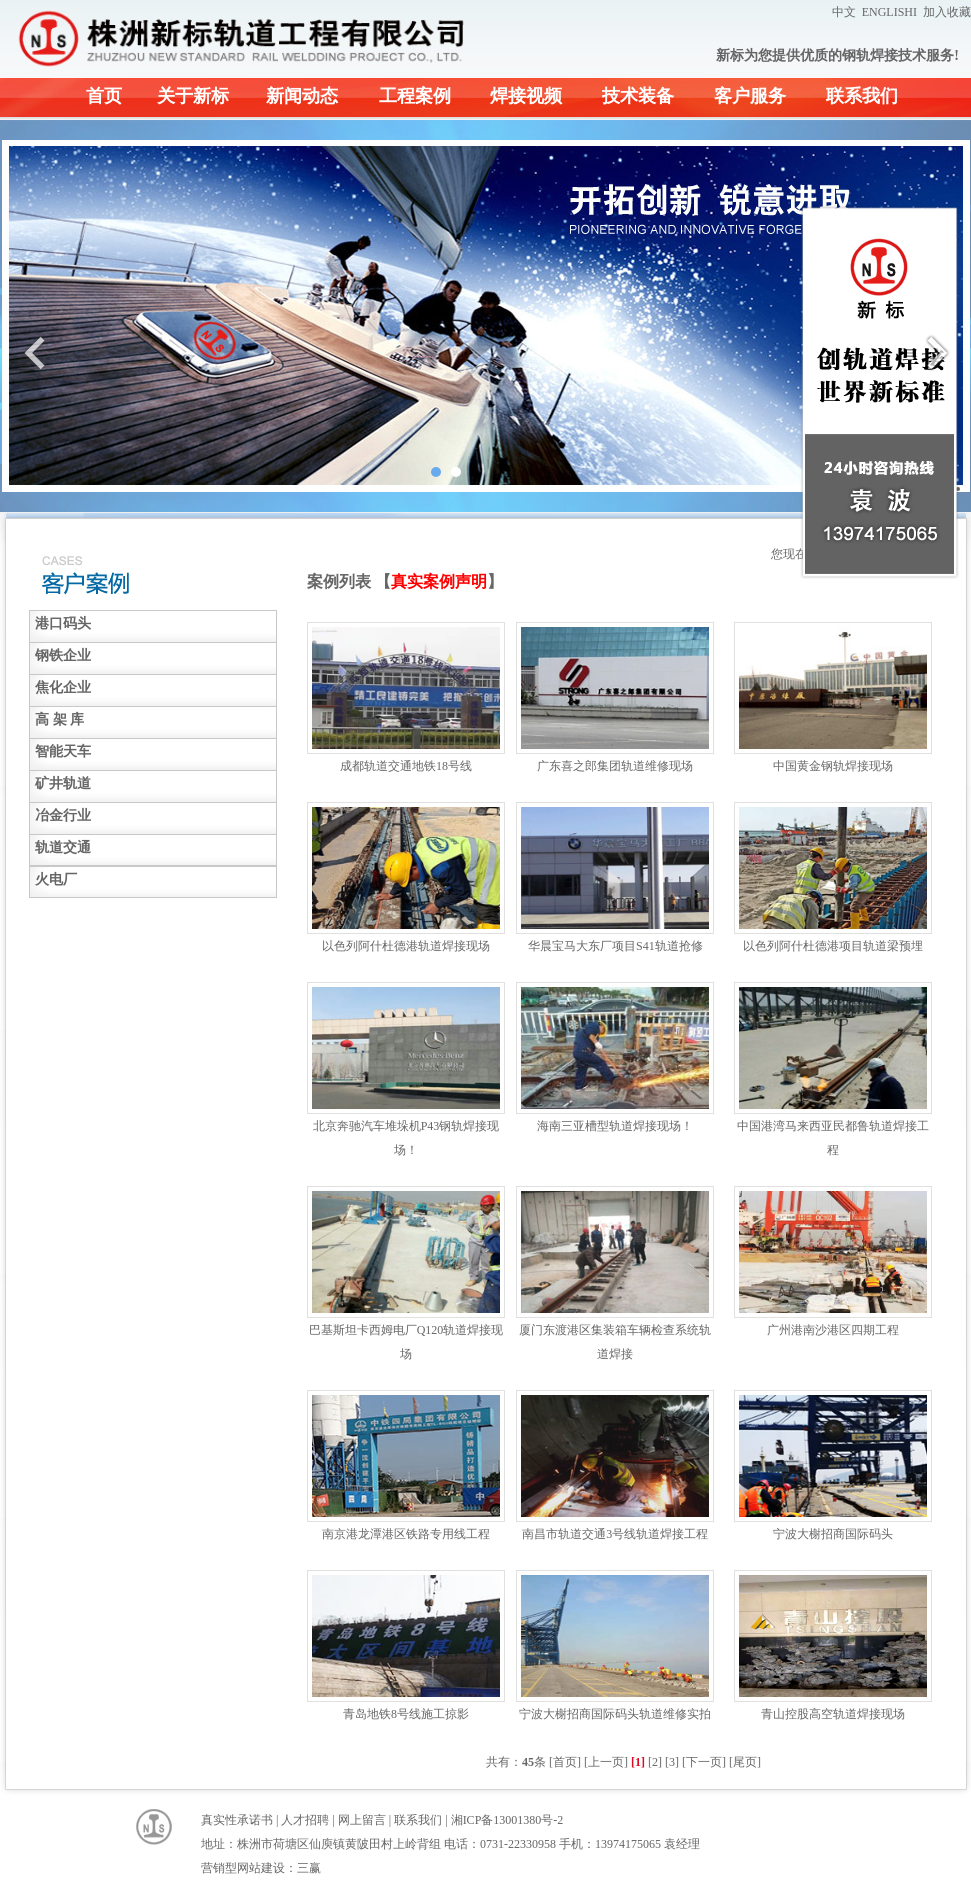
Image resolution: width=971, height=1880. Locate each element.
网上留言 (362, 1820)
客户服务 (750, 96)
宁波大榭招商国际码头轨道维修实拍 (615, 1714)
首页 (104, 96)
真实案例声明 (439, 581)
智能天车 (63, 751)
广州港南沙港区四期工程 (833, 1330)
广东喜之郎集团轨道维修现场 (615, 766)
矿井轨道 (63, 783)
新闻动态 (302, 96)
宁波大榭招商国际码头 (833, 1534)
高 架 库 (59, 719)
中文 (844, 12)
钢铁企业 (63, 655)
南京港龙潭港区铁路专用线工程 (406, 1534)
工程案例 (415, 96)
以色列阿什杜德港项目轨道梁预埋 (833, 946)
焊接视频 (526, 96)
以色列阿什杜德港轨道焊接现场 (406, 946)
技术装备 (638, 96)
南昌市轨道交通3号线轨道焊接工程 (615, 1534)
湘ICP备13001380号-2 (507, 1820)
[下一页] (704, 1762)
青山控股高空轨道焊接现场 (833, 1714)
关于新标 (193, 96)
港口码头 (63, 623)
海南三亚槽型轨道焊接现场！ (615, 1126)
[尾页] (745, 1762)
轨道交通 (63, 847)
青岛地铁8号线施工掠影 (406, 1714)
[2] (655, 1762)
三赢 (309, 1868)
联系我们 (862, 96)
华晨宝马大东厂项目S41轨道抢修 (615, 946)
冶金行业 (63, 815)
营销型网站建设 (243, 1868)
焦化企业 (63, 687)
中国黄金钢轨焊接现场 (833, 766)
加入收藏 (947, 12)
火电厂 (56, 879)
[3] (672, 1762)
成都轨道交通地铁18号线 (406, 766)
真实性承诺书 (237, 1820)
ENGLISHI (889, 12)
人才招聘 (305, 1820)
